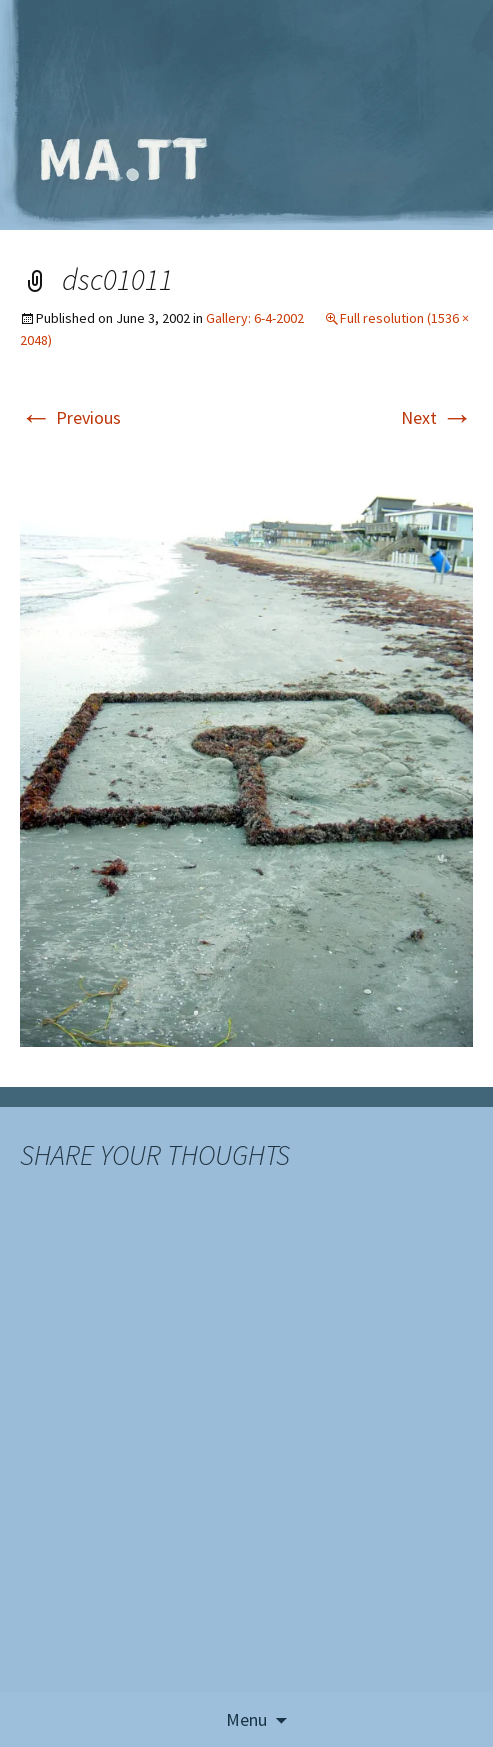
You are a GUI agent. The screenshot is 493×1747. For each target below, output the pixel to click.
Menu (246, 1719)
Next (437, 417)
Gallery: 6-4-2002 (255, 318)
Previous (70, 417)
